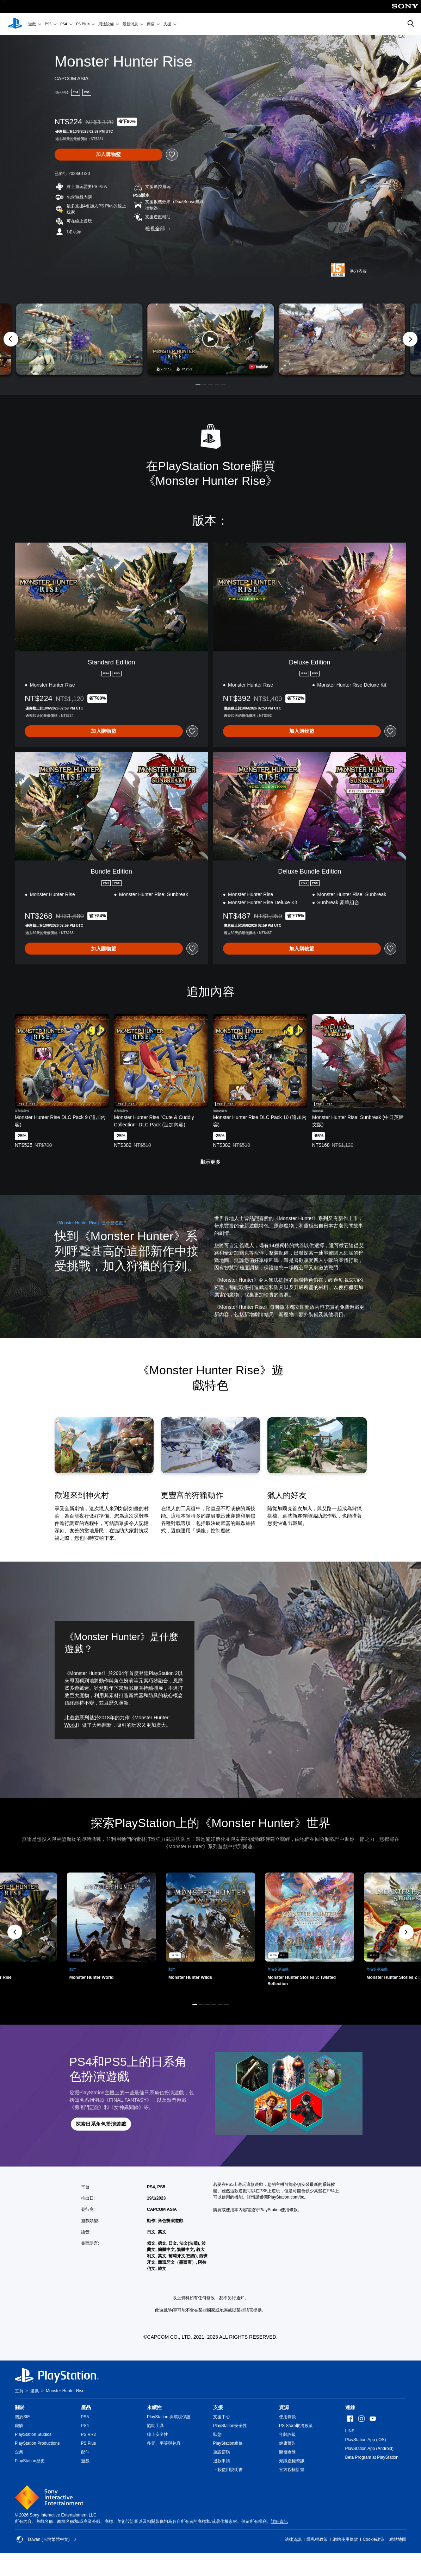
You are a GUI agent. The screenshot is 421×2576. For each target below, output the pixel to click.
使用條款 (287, 2416)
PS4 (63, 24)
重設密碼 (221, 2452)
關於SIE (22, 2416)
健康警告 (287, 2443)
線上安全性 (157, 2434)
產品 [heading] (86, 2407)
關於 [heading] (20, 2407)
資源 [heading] (284, 2407)
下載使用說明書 (228, 2469)
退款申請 (221, 2460)
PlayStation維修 (228, 2443)
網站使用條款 (345, 2539)
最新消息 (130, 24)
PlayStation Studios (33, 2434)
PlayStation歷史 (30, 2460)
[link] (210, 1932)
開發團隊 (287, 2452)
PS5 (48, 24)
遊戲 (32, 24)
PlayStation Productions (37, 2443)
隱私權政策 (317, 2539)
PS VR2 (88, 2434)
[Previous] (11, 339)
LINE (350, 2430)
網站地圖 (397, 2539)
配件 (85, 2452)
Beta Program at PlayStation (371, 2457)
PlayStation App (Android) (369, 2448)
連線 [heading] (350, 2407)
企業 (19, 2452)
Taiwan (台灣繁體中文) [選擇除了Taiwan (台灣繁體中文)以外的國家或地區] (47, 2539)
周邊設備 (106, 24)
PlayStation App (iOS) (365, 2439)
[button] (210, 339)
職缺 (19, 2425)
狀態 (217, 2434)
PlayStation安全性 (230, 2425)
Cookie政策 (373, 2539)
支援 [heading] (218, 2407)
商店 (151, 24)
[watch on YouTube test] (258, 366)
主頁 (19, 2390)
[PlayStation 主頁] (15, 23)
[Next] (410, 339)
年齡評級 (287, 2434)
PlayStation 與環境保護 (169, 2416)
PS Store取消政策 (296, 2425)
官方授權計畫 (291, 2469)
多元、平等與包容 (164, 2443)
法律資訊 (293, 2539)
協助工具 (155, 2425)
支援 (167, 24)
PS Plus (82, 24)
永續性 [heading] (154, 2407)
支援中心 (221, 2416)
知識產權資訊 (291, 2460)
